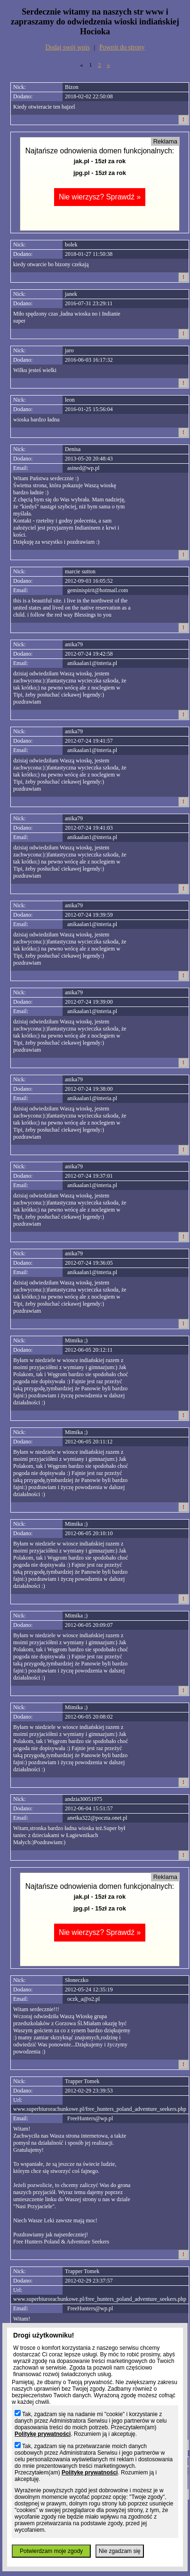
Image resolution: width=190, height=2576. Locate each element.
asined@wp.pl (83, 468)
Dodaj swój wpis (68, 47)
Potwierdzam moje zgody (51, 2551)
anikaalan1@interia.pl (92, 663)
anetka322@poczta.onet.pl (97, 1818)
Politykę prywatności (43, 2434)
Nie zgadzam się (120, 2551)
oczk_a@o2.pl (83, 1999)
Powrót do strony (121, 47)
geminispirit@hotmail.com (97, 590)
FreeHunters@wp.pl (90, 2118)
